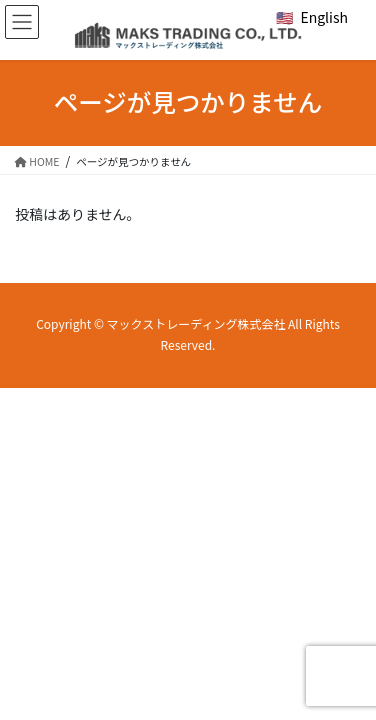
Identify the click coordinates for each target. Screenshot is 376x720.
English (324, 17)
